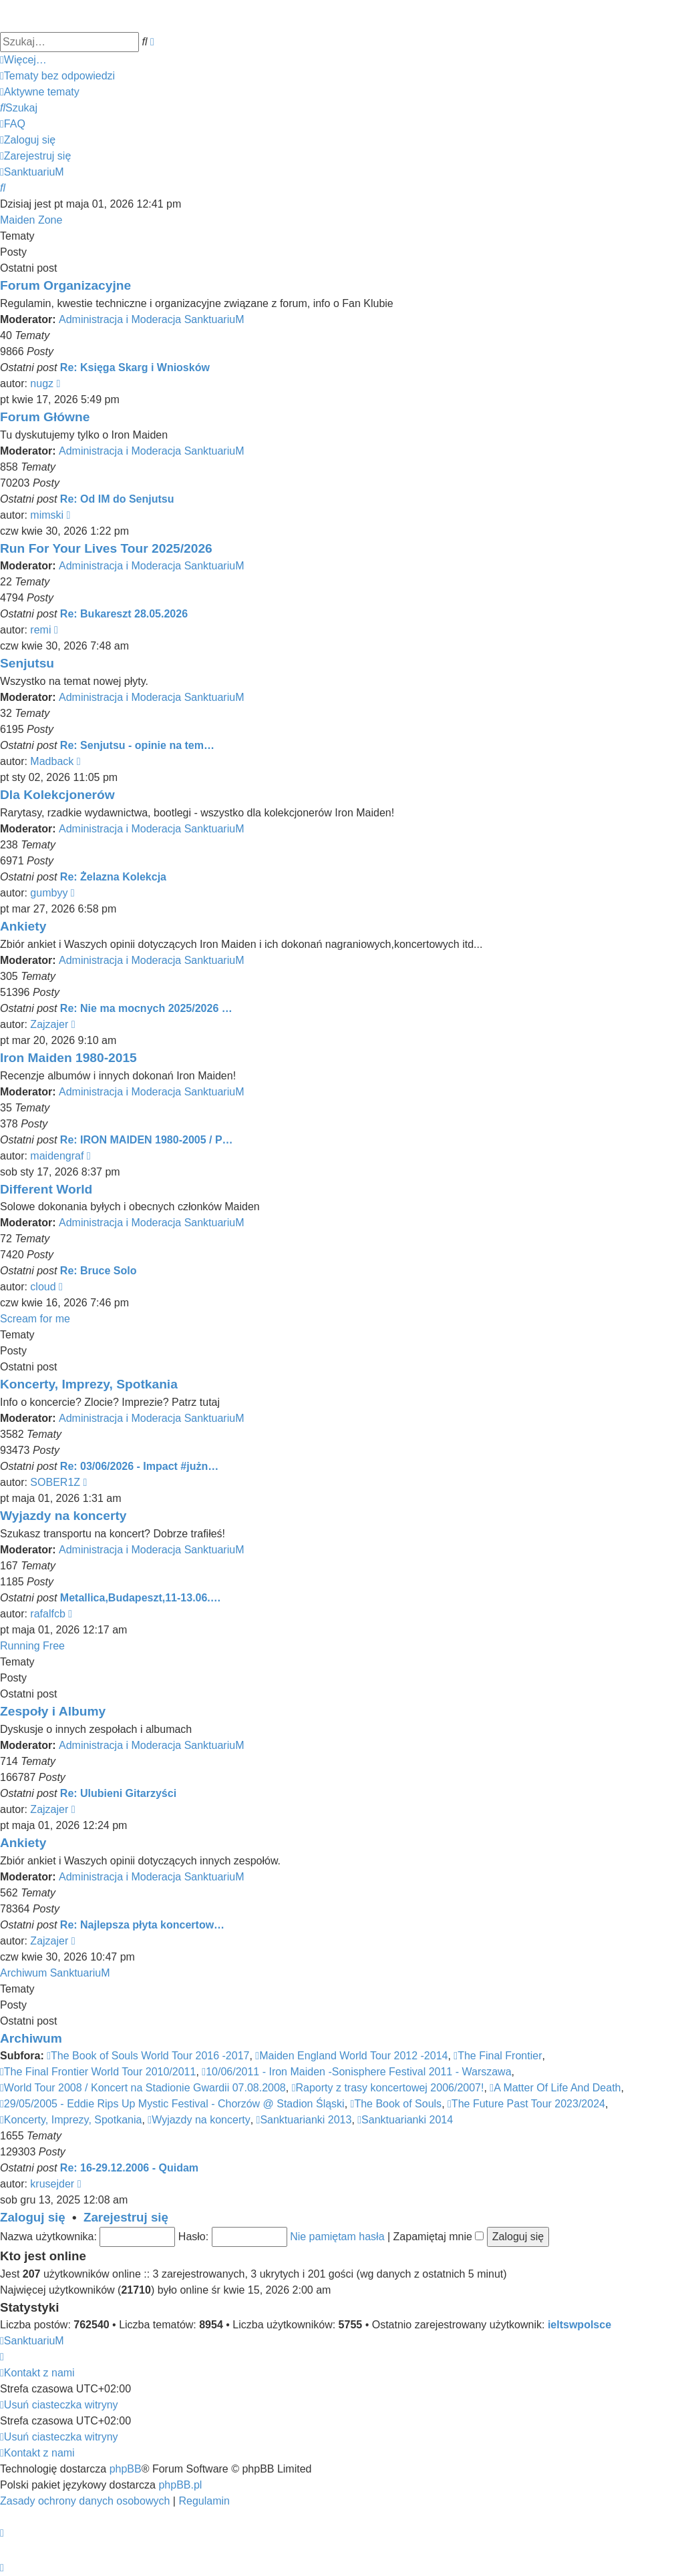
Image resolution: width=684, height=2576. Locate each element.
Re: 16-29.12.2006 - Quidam (129, 2167)
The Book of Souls (396, 2103)
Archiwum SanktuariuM (55, 1973)
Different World (46, 1189)
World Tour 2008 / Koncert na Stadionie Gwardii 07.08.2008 (143, 2087)
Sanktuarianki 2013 (304, 2119)
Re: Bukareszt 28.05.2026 (124, 613)
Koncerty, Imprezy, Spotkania (89, 1384)
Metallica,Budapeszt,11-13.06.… (140, 1597)
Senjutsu (27, 663)
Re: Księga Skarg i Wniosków (135, 367)
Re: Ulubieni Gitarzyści (118, 1793)
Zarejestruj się (125, 2217)
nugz (41, 383)
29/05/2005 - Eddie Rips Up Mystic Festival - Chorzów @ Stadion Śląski (172, 2103)
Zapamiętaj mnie (438, 2236)
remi (40, 629)
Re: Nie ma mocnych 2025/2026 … (146, 1008)
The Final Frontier (498, 2055)
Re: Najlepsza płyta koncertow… (142, 1924)
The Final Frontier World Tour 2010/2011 (98, 2071)
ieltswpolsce (579, 2324)
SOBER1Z (55, 1482)
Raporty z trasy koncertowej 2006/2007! (388, 2087)
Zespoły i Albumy (53, 1711)
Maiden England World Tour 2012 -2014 (351, 2055)
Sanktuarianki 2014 (405, 2119)
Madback (51, 761)
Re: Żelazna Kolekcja (113, 876)
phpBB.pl (180, 2485)
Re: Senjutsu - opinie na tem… (137, 745)
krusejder (52, 2183)
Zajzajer (49, 1024)
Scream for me (35, 1318)
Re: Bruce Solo (98, 1270)
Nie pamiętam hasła (337, 2236)
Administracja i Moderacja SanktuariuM (151, 319)
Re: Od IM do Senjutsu (117, 499)
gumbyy (48, 892)
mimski (46, 515)
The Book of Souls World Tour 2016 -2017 (148, 2055)
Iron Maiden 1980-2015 (68, 1058)
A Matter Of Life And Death (555, 2087)
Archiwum (31, 2038)
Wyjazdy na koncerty (63, 1516)
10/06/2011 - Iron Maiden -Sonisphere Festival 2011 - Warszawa (356, 2071)
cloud (42, 1286)
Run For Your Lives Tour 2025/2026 (106, 548)
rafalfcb (47, 1613)
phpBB (126, 2469)
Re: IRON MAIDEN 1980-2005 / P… (146, 1139)
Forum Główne (45, 417)
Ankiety (23, 926)
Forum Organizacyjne (65, 285)
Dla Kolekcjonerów (57, 795)
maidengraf (56, 1156)
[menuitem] (57, 76)
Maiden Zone (31, 220)
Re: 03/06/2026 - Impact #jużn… (139, 1466)
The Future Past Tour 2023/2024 (526, 2103)
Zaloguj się (32, 2217)
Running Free (32, 1645)
